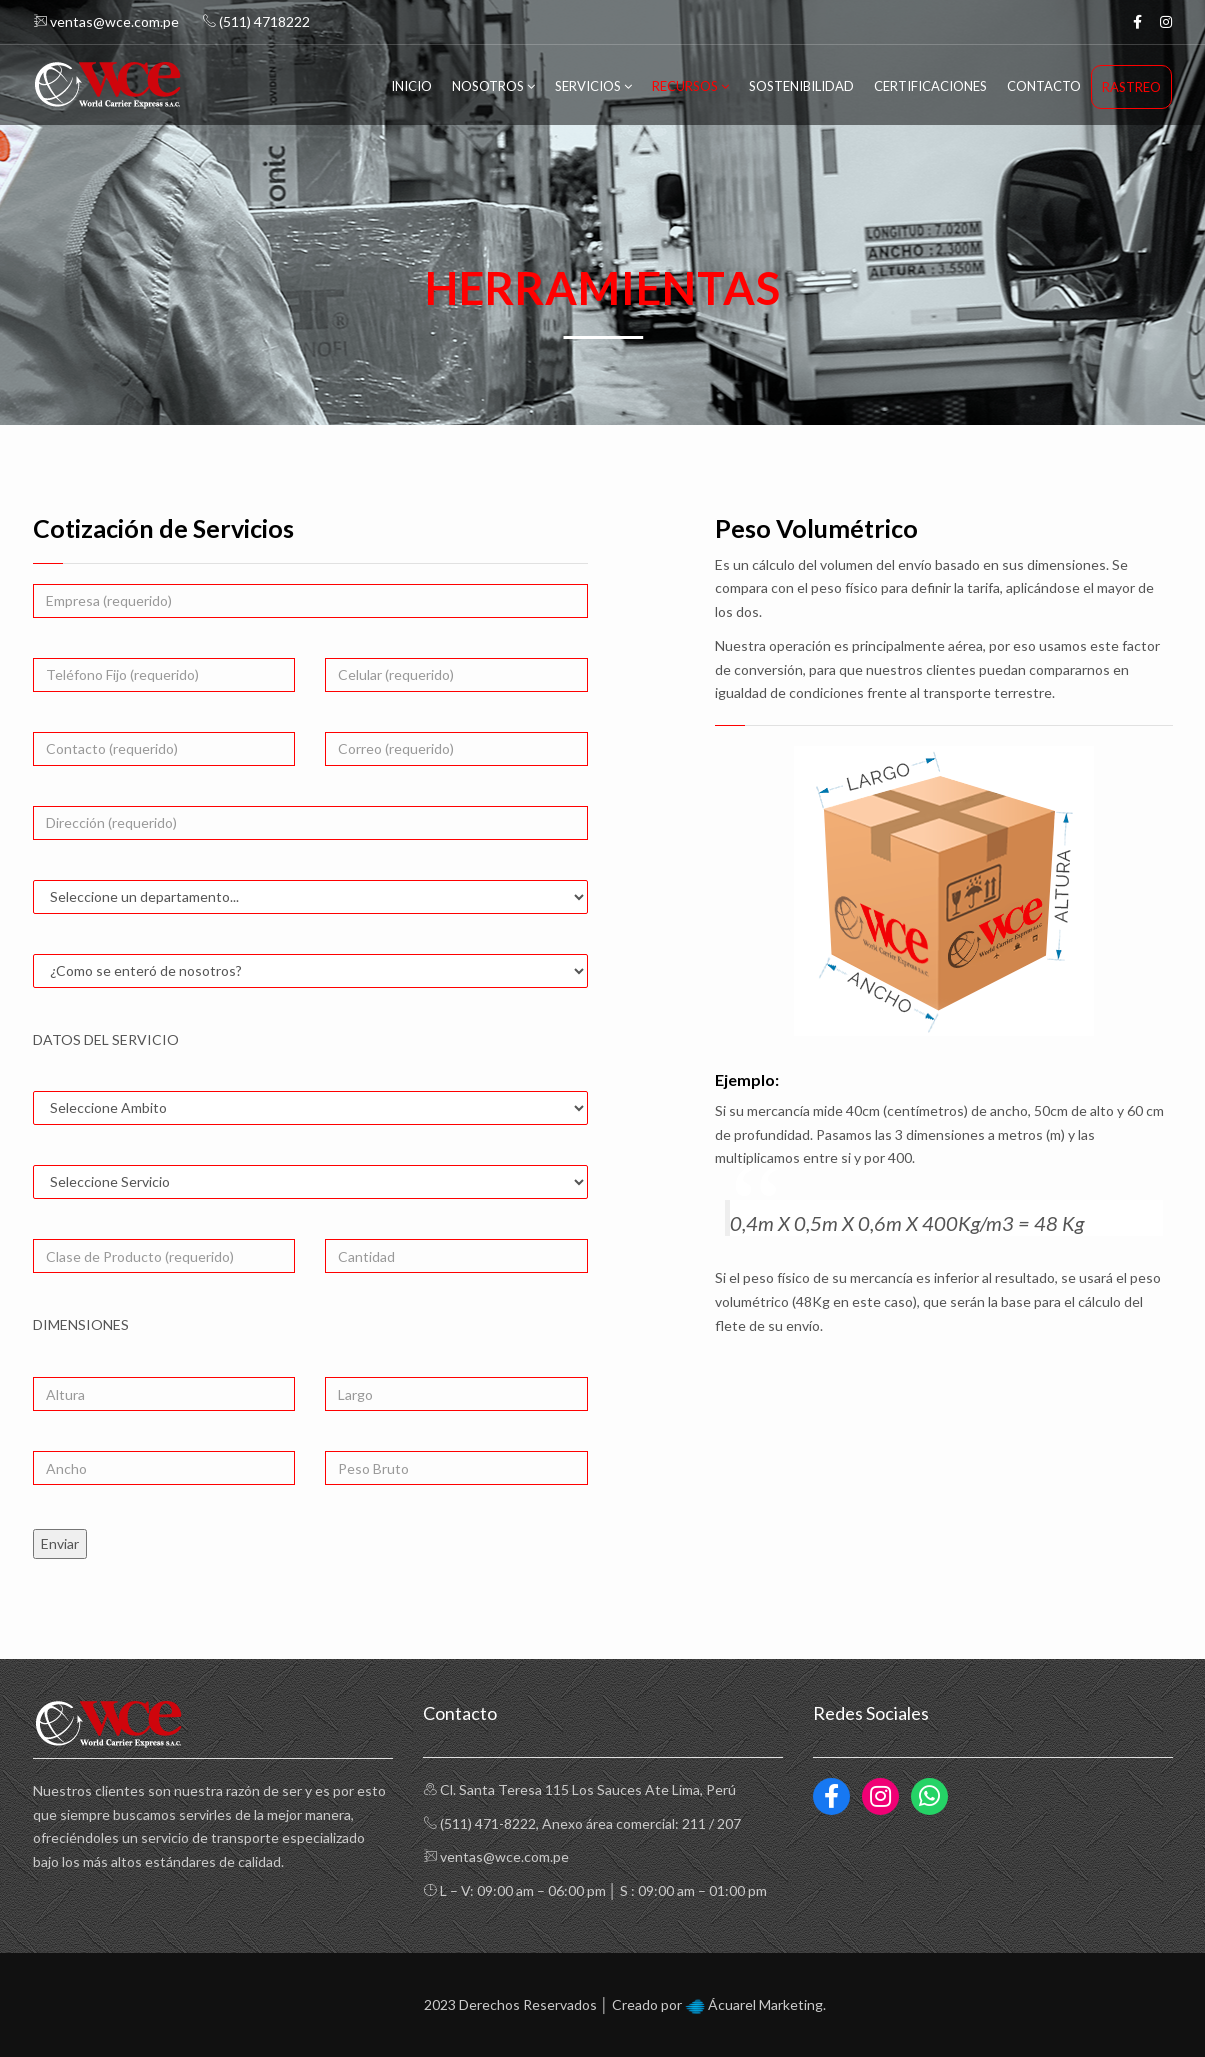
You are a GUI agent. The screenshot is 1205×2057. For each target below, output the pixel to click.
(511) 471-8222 (488, 1823)
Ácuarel (732, 2004)
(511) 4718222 (256, 21)
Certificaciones (930, 86)
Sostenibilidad (801, 86)
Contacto (1044, 86)
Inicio (411, 86)
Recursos (690, 86)
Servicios (593, 86)
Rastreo (1131, 87)
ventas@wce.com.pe (106, 21)
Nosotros (493, 86)
